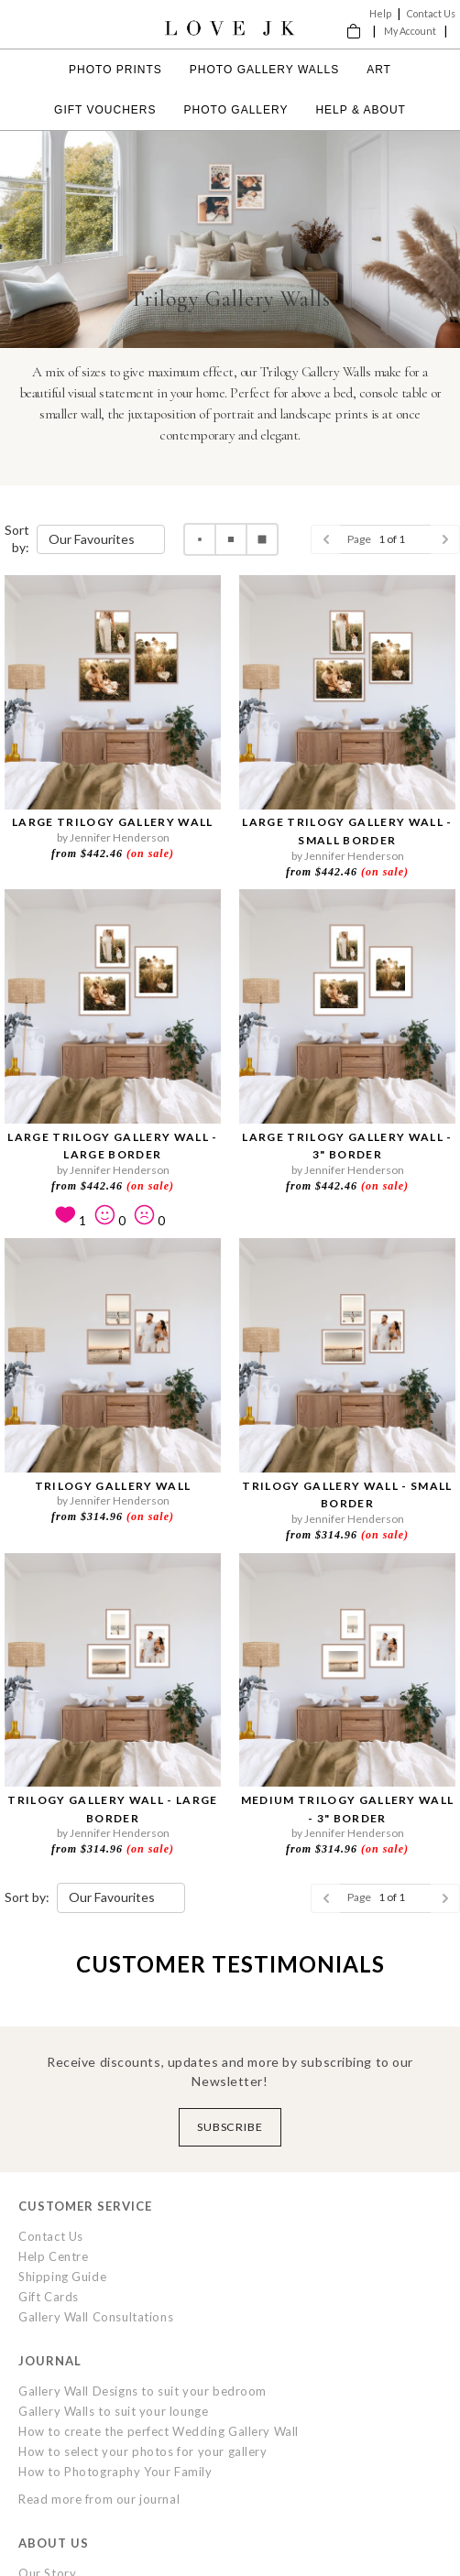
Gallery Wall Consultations (95, 2317)
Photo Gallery (236, 109)
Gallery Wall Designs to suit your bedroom (142, 2391)
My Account (410, 31)
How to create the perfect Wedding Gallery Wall (158, 2431)
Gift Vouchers (105, 109)
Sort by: (17, 538)
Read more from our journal (99, 2499)
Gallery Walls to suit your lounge (113, 2411)
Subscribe (230, 2127)
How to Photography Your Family (115, 2471)
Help (380, 13)
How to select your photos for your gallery (143, 2451)
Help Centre (53, 2256)
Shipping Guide (62, 2276)
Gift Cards (48, 2296)
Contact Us (431, 13)
